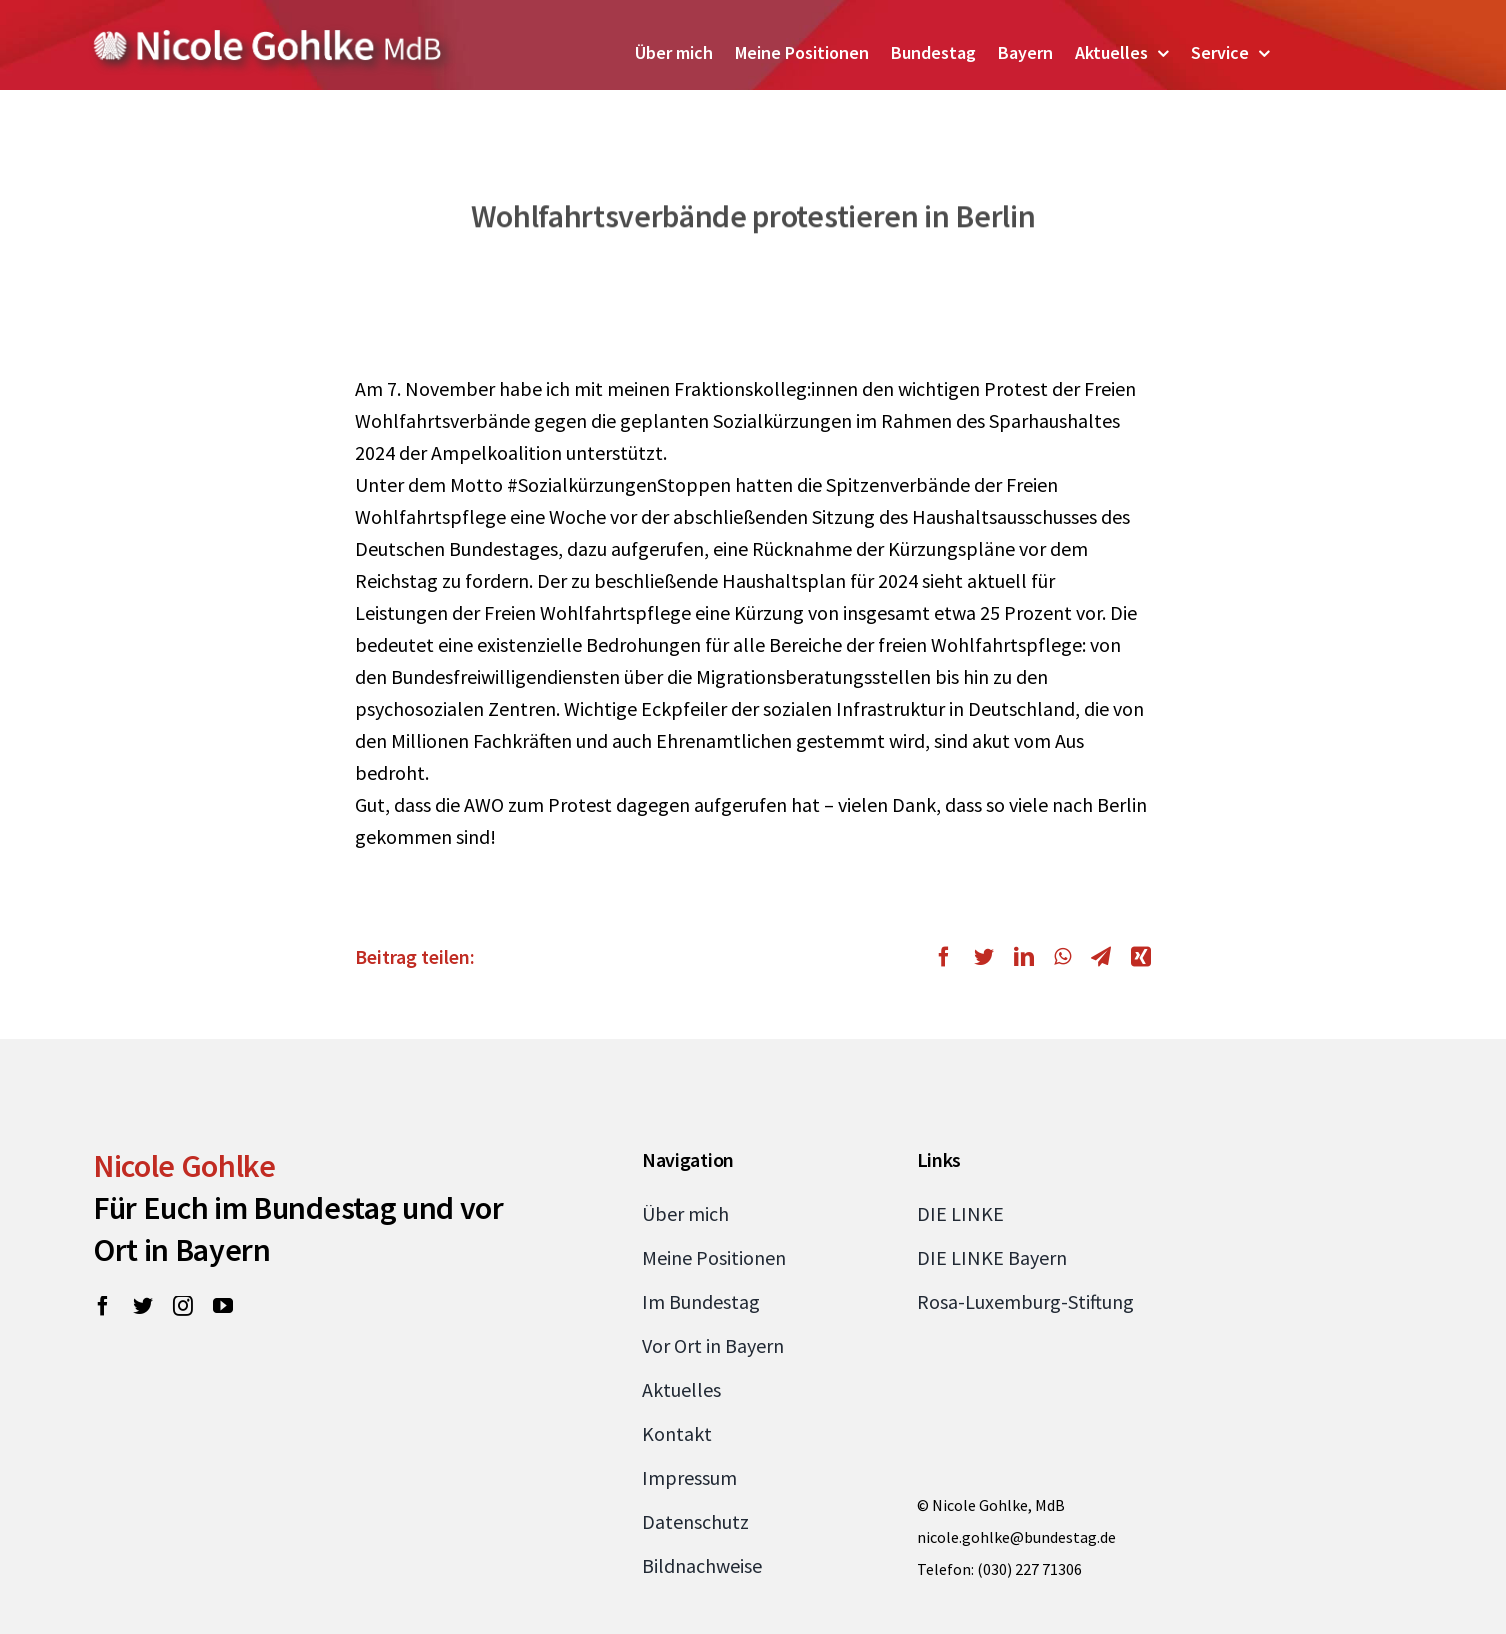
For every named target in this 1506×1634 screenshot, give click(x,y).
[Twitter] (984, 957)
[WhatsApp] (1062, 957)
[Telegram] (1101, 957)
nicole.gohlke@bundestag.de (1016, 1537)
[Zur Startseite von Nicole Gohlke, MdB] (268, 37)
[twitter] (143, 1306)
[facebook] (103, 1306)
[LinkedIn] (1024, 957)
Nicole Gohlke (184, 1166)
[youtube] (223, 1306)
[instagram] (183, 1306)
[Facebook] (949, 957)
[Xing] (1136, 957)
